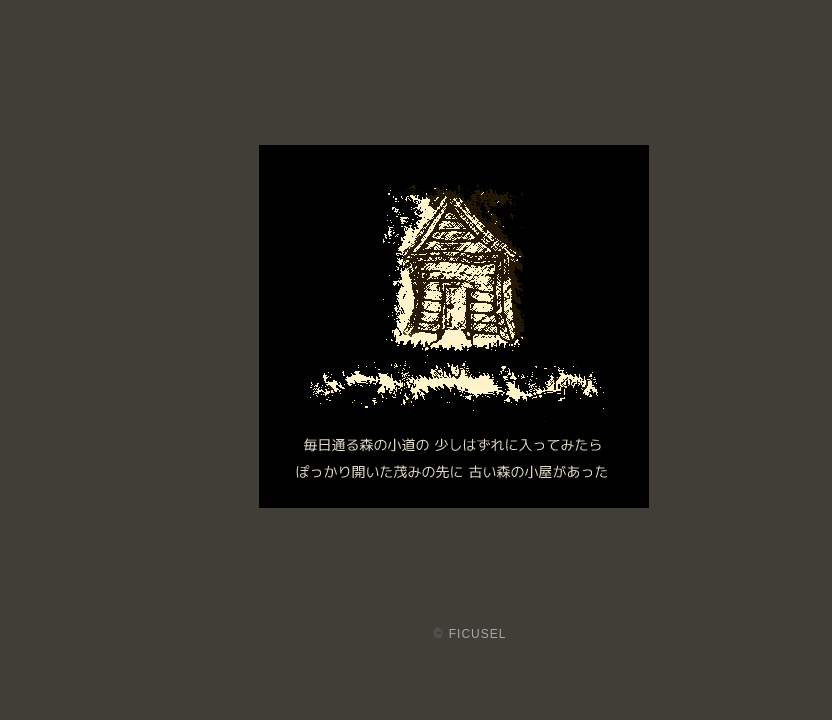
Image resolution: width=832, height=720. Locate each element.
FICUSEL (478, 634)
